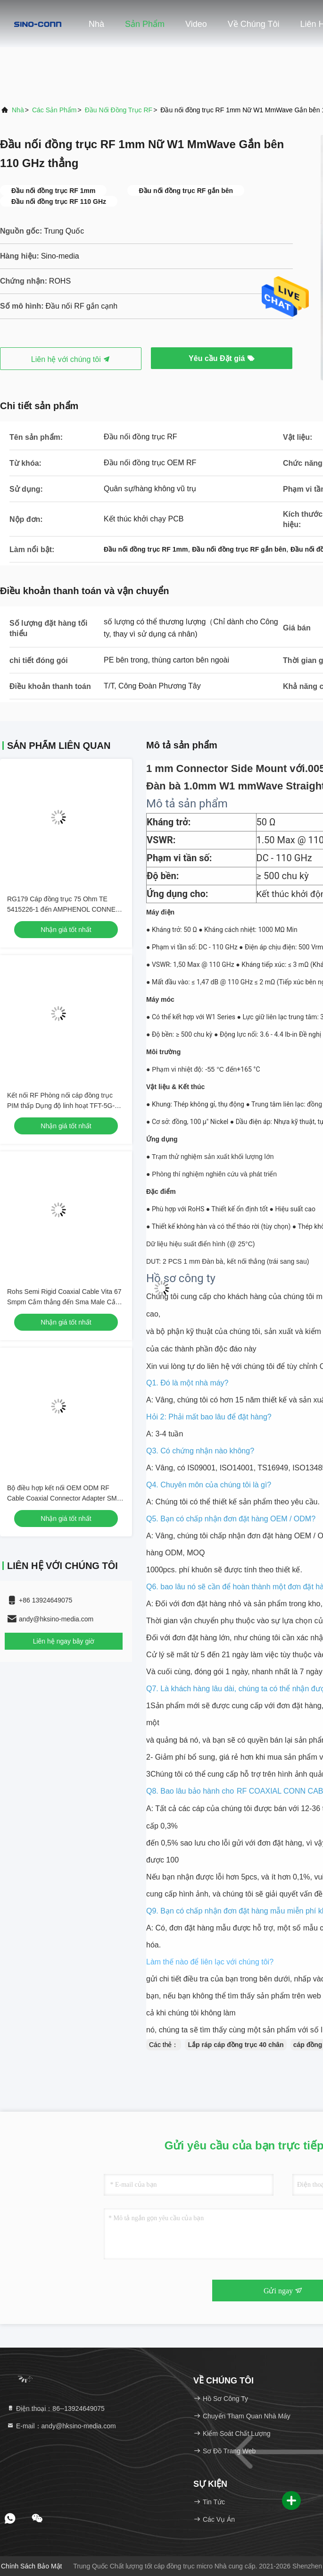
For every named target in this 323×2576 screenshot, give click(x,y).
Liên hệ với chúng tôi (70, 359)
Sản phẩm (145, 24)
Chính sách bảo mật (31, 2566)
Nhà (96, 24)
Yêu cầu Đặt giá (222, 358)
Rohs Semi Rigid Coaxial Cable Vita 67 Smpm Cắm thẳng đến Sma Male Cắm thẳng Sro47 (64, 1302)
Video (196, 24)
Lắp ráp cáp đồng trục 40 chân (235, 2044)
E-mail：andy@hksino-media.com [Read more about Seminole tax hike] (61, 2426)
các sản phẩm (54, 110)
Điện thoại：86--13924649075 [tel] (56, 2408)
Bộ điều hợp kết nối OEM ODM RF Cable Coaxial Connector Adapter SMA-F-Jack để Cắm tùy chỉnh (65, 1498)
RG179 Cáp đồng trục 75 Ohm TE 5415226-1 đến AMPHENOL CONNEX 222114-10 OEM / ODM (63, 909)
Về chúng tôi (254, 24)
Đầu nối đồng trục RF (118, 110)
